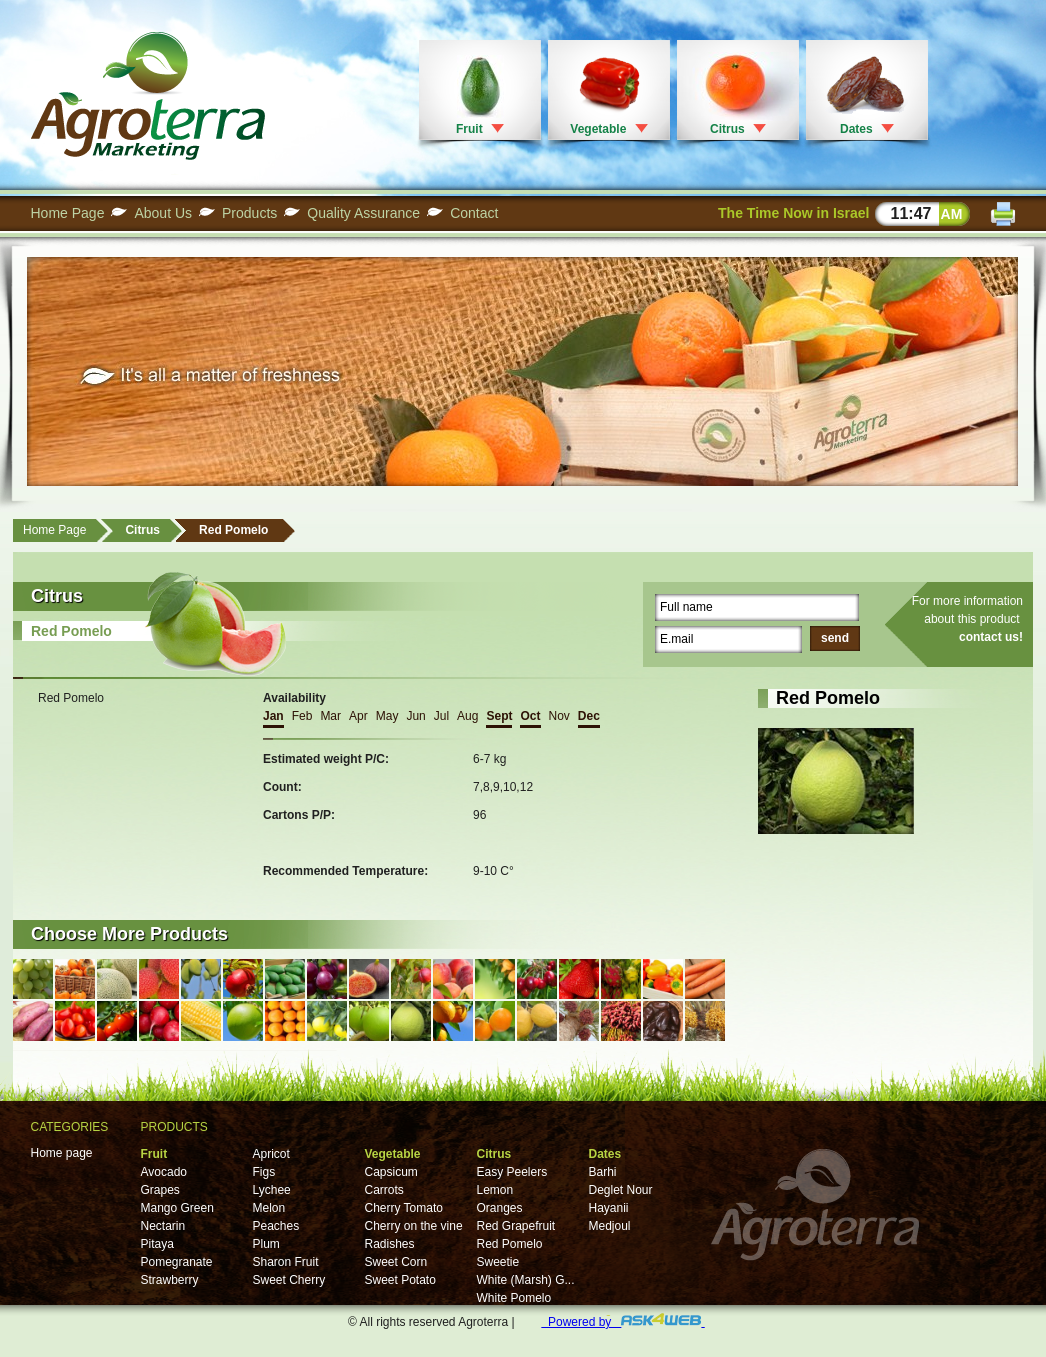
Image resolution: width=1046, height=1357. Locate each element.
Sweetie (498, 1262)
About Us (163, 213)
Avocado (164, 1172)
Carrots (384, 1190)
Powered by (622, 1322)
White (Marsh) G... (526, 1280)
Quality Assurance (363, 213)
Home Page (68, 213)
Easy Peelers (512, 1172)
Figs (264, 1172)
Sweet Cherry (289, 1280)
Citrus (727, 129)
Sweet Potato (400, 1280)
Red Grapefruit (516, 1226)
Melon (269, 1208)
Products (249, 213)
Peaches (276, 1226)
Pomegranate (177, 1262)
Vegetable (598, 129)
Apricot (271, 1154)
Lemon (495, 1190)
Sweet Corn (396, 1262)
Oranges (500, 1208)
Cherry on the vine (414, 1226)
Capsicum (391, 1172)
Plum (266, 1244)
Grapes (160, 1190)
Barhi (603, 1172)
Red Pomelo (233, 530)
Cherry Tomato (404, 1208)
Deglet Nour (621, 1190)
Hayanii (609, 1208)
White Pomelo (514, 1298)
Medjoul (610, 1226)
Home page (62, 1153)
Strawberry (170, 1280)
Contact (474, 213)
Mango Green (177, 1208)
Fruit (469, 129)
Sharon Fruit (286, 1262)
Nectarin (163, 1226)
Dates (856, 129)
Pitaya (157, 1244)
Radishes (390, 1244)
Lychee (272, 1190)
